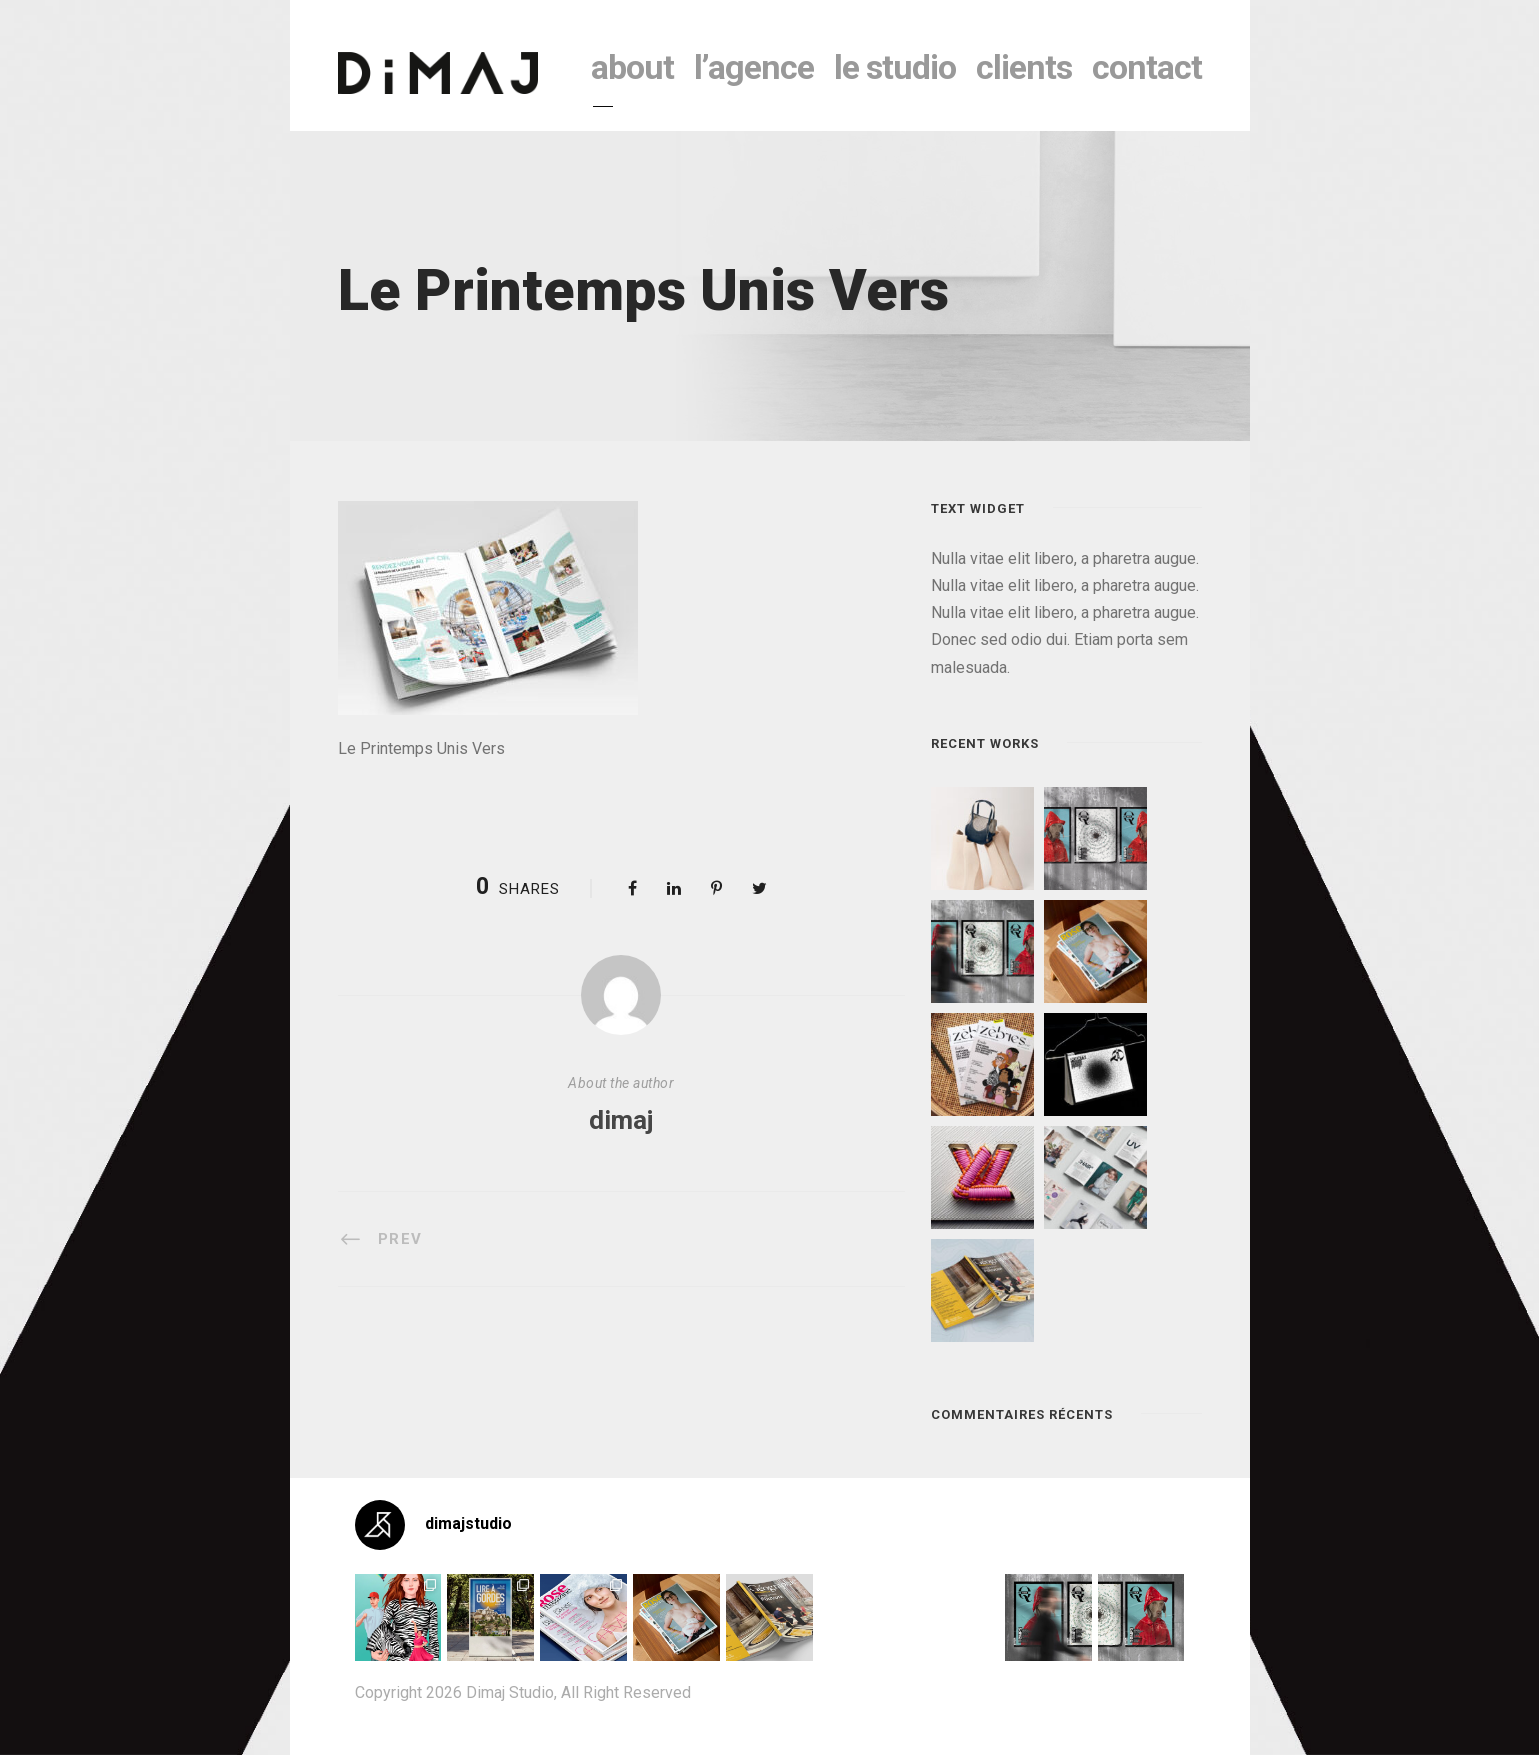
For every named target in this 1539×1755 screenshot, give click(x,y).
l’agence (754, 67)
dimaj (621, 1120)
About (632, 67)
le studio (895, 67)
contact (1147, 67)
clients (1024, 67)
